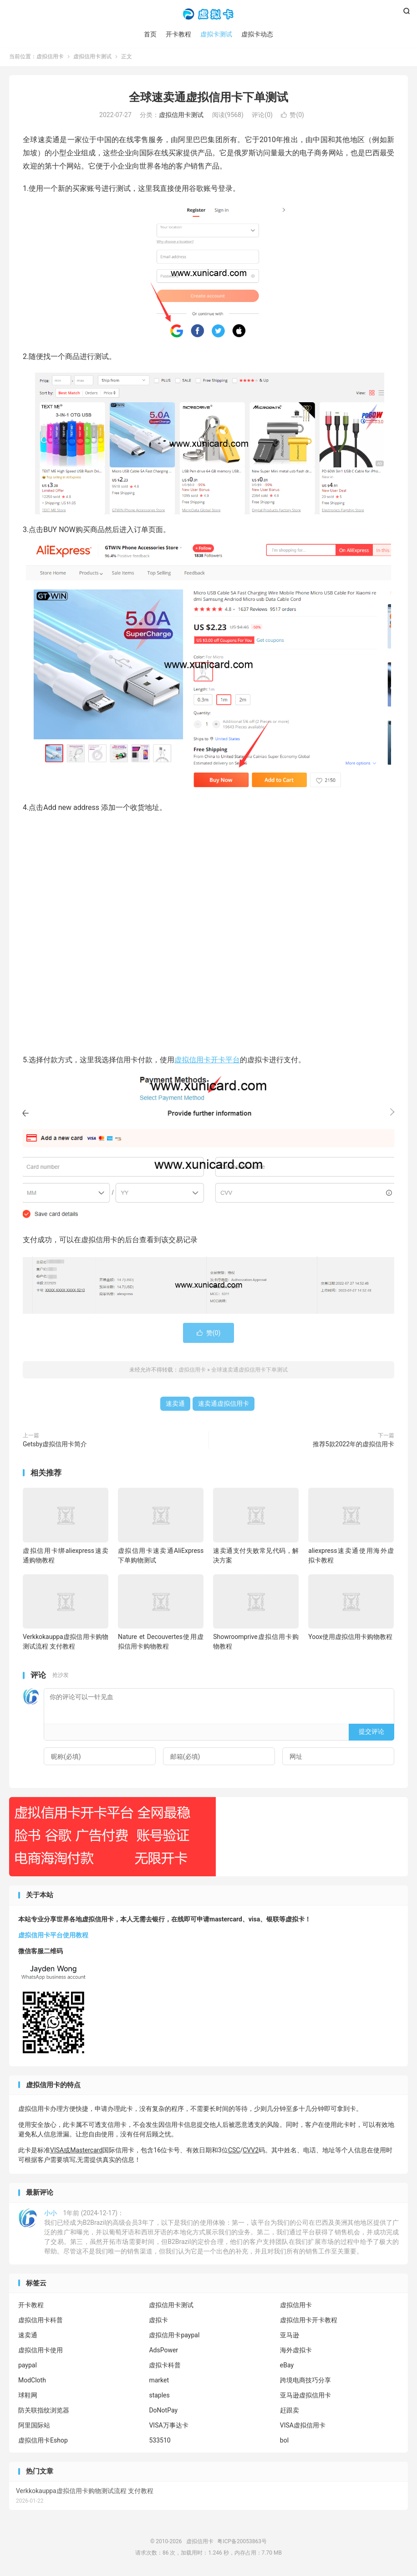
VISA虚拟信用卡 (302, 2426)
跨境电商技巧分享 (305, 2381)
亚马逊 (289, 2336)
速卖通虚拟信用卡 (223, 1404)
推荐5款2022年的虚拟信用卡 (353, 1445)
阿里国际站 (34, 2426)
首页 (150, 34)
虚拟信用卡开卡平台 (207, 1060)
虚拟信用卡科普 (40, 2321)
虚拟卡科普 (165, 2366)
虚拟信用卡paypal (174, 2336)
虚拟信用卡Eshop (43, 2441)
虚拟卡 (158, 2321)
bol (284, 2441)
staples (159, 2396)
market (159, 2381)
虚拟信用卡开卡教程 (308, 2321)
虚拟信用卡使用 (40, 2351)
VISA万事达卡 (168, 2426)
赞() (292, 116)
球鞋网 (27, 2396)
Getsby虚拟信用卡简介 (55, 1445)
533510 (159, 2441)
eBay (287, 2366)
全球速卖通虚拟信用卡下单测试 (208, 98)
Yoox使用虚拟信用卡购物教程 (350, 1637)
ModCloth (32, 2381)
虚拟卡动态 (257, 34)
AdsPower (163, 2351)
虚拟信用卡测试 (92, 57)
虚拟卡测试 (216, 34)
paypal (27, 2366)
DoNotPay (163, 2411)
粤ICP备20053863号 (242, 2542)
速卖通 (175, 1404)
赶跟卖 (289, 2411)
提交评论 (371, 1732)
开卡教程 (178, 34)
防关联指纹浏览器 (43, 2411)
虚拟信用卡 (208, 14)
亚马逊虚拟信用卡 (305, 2396)
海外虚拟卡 (296, 2351)
